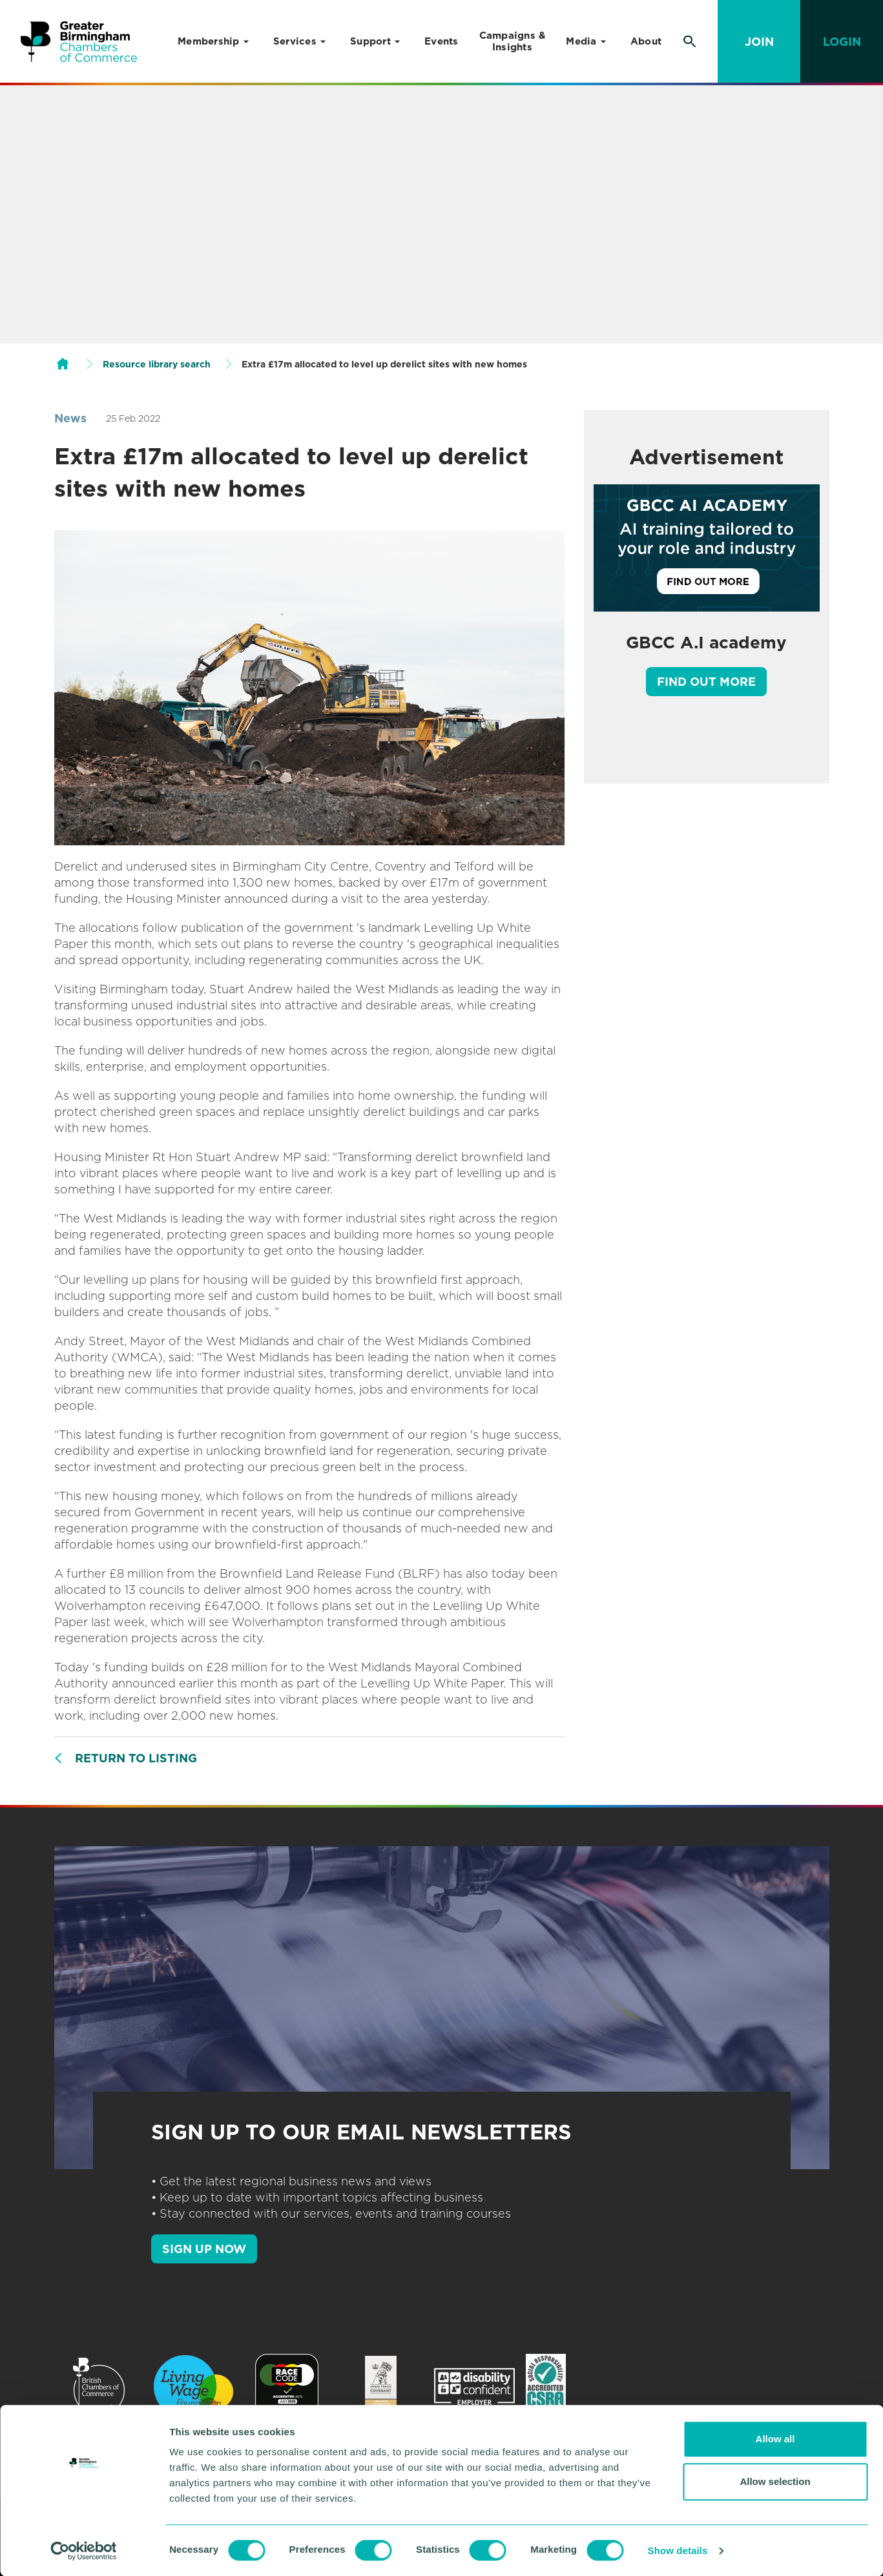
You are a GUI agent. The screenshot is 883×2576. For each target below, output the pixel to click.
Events (441, 41)
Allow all (775, 2438)
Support (370, 41)
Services (295, 41)
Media (581, 41)
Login (842, 41)
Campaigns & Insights (512, 41)
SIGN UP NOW (204, 2249)
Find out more (706, 681)
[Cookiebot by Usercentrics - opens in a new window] (83, 2551)
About (645, 41)
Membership (209, 41)
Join (759, 41)
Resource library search (157, 364)
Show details (678, 2550)
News (70, 418)
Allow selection (775, 2481)
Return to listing (136, 1758)
